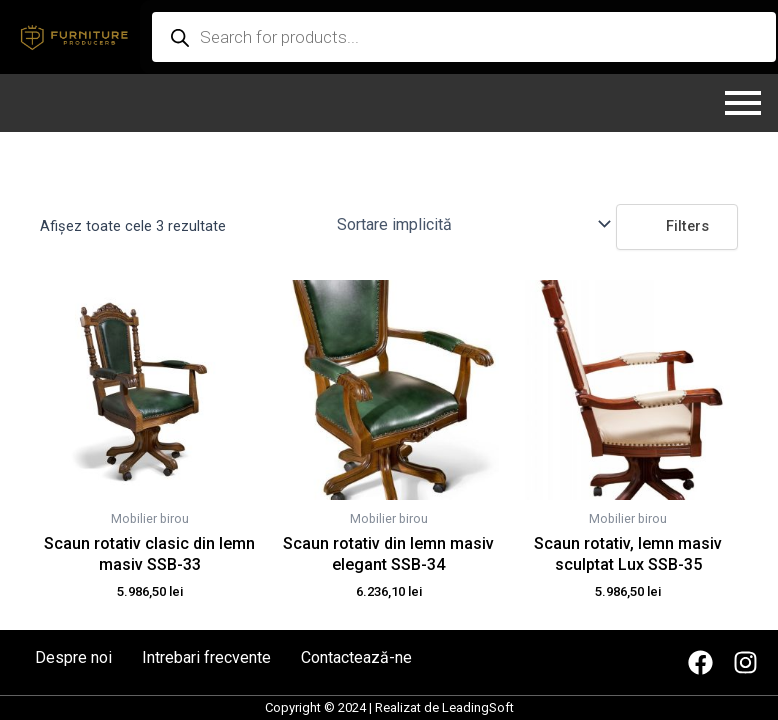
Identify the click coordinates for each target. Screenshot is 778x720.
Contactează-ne (356, 658)
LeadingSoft (478, 707)
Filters (677, 226)
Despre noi (73, 658)
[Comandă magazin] (472, 224)
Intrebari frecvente (206, 658)
